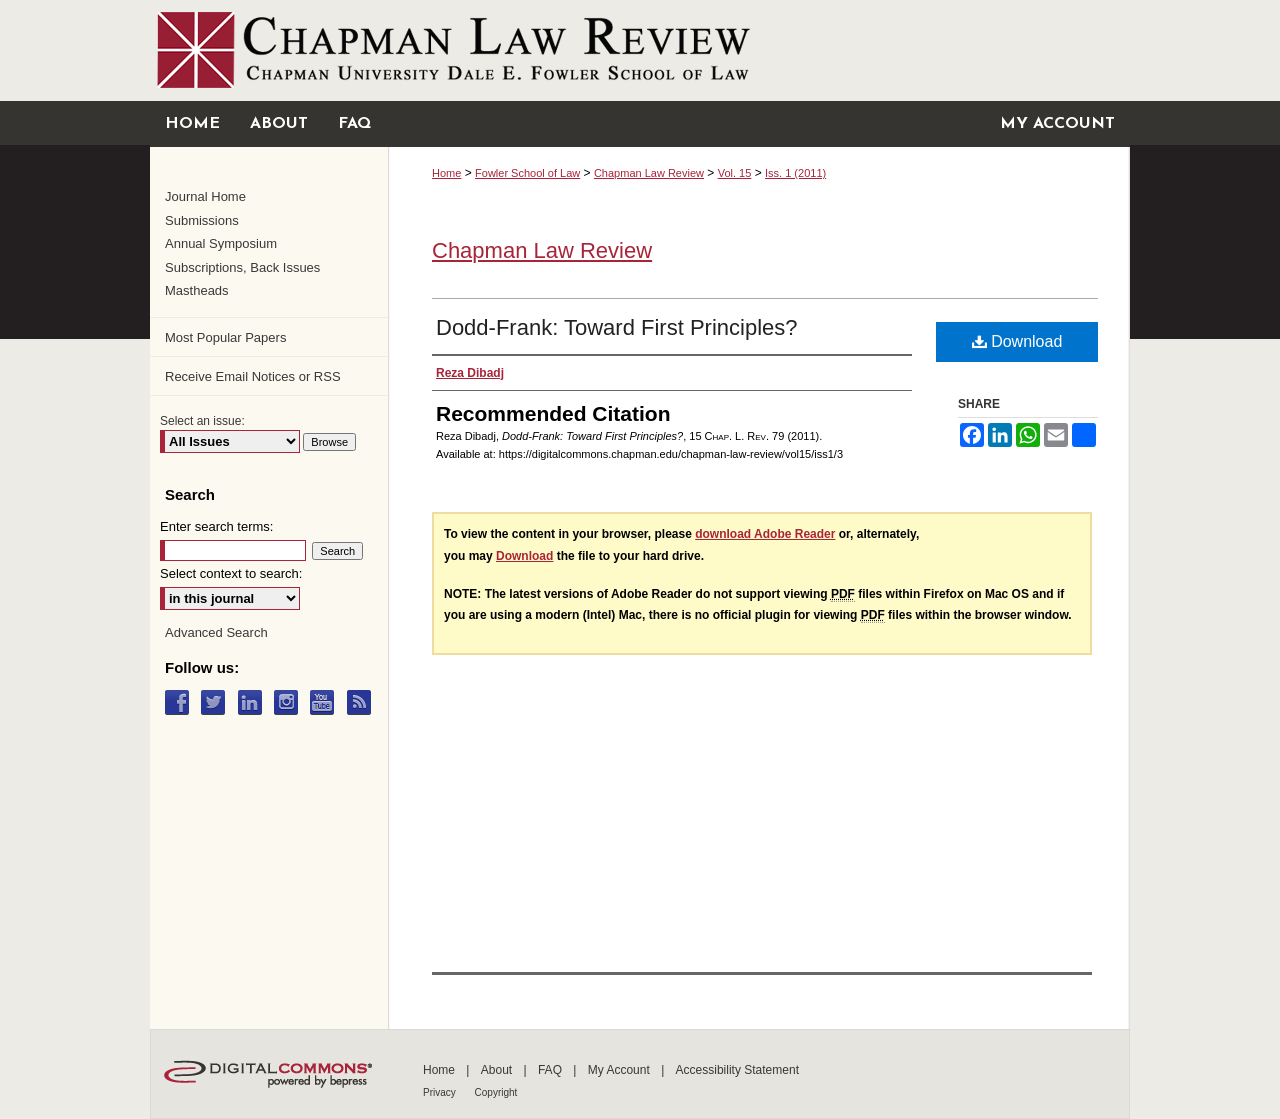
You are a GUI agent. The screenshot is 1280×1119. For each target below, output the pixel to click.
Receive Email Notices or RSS (253, 376)
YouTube (326, 702)
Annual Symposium (221, 243)
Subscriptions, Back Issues (242, 267)
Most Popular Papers (225, 337)
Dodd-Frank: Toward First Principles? (617, 327)
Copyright (496, 1092)
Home (446, 173)
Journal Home (205, 196)
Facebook (181, 702)
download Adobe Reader (765, 534)
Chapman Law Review (649, 173)
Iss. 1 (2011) (795, 173)
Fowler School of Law (527, 173)
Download (1017, 341)
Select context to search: (231, 573)
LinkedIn (254, 702)
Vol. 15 (735, 173)
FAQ (551, 1070)
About (498, 1070)
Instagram (290, 702)
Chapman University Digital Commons (640, 50)
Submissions (202, 220)
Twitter (217, 702)
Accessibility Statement (737, 1070)
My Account (620, 1070)
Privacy (441, 1092)
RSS (363, 702)
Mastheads (197, 290)
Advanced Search (216, 632)
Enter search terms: (216, 526)
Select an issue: (202, 421)
